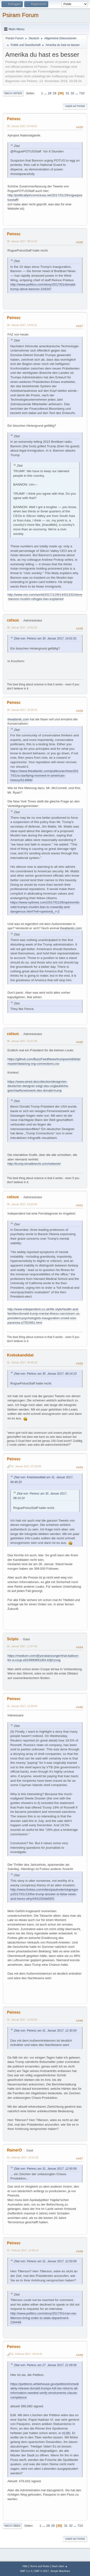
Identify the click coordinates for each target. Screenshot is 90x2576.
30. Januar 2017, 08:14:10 (22, 241)
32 (72, 93)
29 (54, 93)
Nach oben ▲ (60, 2566)
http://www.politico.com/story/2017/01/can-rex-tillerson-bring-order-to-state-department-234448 (43, 2318)
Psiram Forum (20, 15)
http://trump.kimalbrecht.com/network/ (34, 1163)
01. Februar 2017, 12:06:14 (22, 2250)
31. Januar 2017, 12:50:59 (22, 2019)
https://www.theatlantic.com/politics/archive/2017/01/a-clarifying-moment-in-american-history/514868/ (44, 775)
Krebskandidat (20, 1355)
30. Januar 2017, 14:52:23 (22, 627)
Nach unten (13, 93)
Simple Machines (60, 2571)
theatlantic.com (18, 719)
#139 (65, 2433)
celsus (13, 620)
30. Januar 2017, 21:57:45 (22, 1041)
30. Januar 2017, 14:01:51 (22, 325)
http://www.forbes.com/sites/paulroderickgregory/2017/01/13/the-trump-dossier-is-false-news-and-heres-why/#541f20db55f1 (44, 1894)
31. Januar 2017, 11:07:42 (22, 1646)
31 (67, 93)
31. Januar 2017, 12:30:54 (22, 1706)
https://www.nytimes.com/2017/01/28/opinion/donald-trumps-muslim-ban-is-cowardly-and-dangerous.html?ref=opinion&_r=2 (44, 907)
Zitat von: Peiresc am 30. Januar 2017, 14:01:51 (45, 638)
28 (49, 93)
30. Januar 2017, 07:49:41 (22, 126)
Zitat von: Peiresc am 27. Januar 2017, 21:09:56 (45, 2365)
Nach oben (12, 2525)
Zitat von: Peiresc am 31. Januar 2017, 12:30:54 (45, 2030)
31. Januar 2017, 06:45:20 (22, 1362)
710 (81, 93)
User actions (75, 106)
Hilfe (25, 2566)
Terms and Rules (39, 2566)
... (46, 93)
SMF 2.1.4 (26, 2571)
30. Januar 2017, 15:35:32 (22, 709)
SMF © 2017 (41, 2571)
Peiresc (14, 119)
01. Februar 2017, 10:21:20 (22, 2157)
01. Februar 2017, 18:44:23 (26, 2353)
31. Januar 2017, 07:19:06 (26, 1466)
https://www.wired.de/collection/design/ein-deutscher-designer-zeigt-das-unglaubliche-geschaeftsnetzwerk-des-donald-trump (38, 1086)
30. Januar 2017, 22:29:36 (22, 1204)
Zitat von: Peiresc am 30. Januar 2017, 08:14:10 (45, 1373)
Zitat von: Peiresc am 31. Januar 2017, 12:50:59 (45, 2168)
